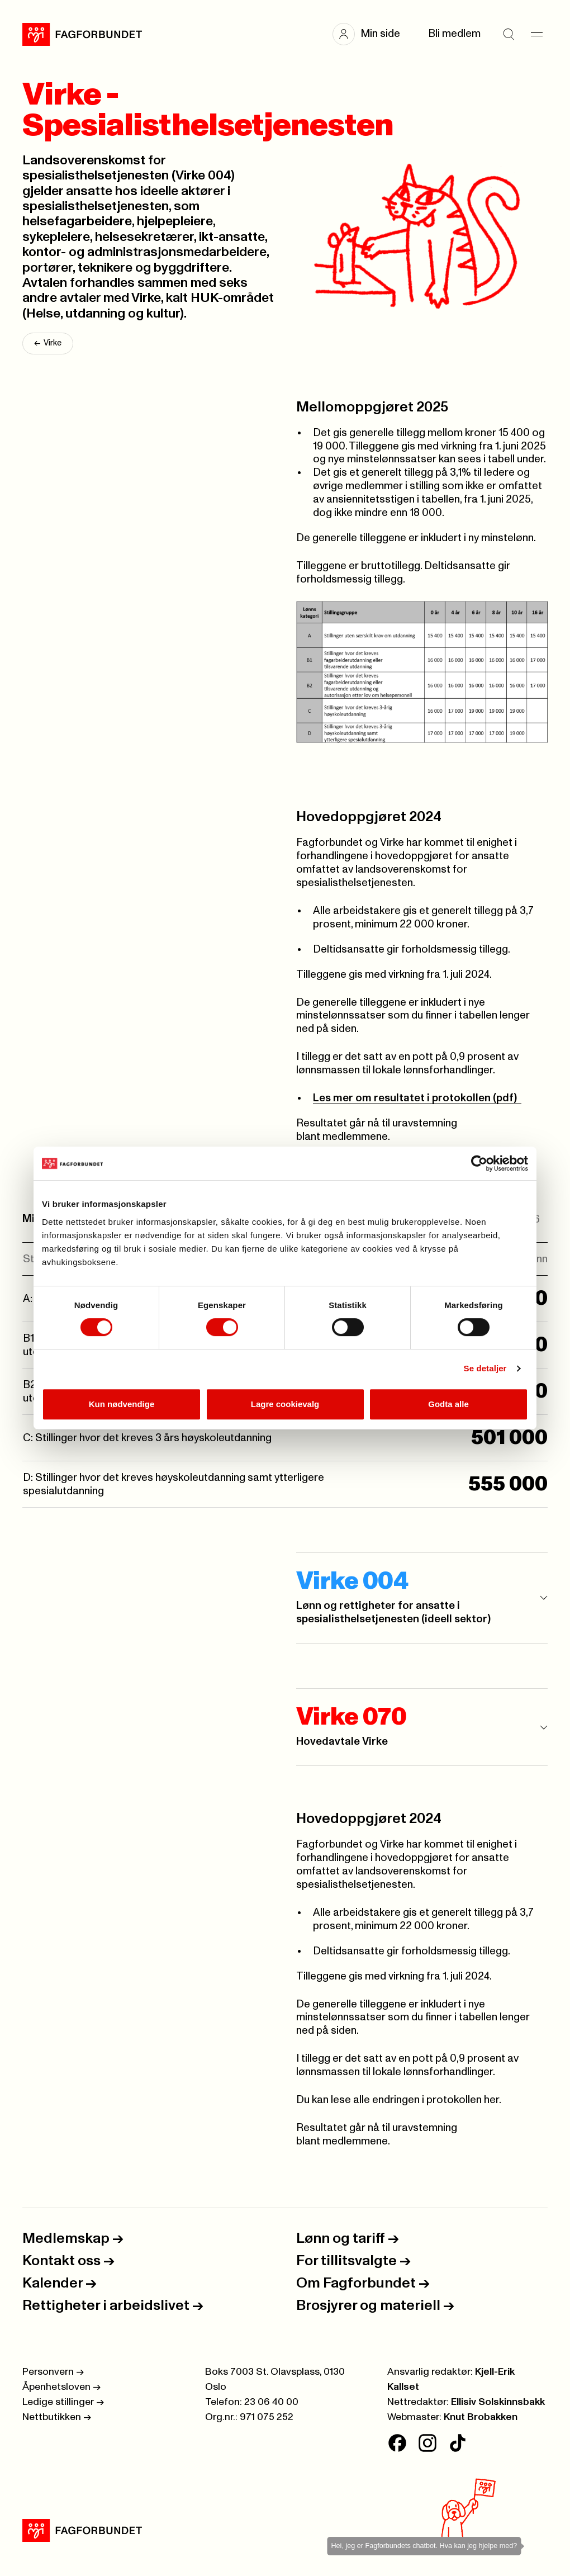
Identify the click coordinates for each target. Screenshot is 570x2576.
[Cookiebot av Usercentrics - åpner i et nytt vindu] (479, 1163)
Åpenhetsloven (61, 2387)
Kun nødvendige (122, 1404)
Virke (47, 343)
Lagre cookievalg (285, 1404)
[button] (371, 34)
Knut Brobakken (480, 2417)
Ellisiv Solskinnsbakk (498, 2402)
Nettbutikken (56, 2417)
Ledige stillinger (63, 2402)
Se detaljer (485, 1368)
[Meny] (536, 34)
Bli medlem (454, 34)
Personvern (53, 2372)
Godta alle (448, 1404)
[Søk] (508, 34)
